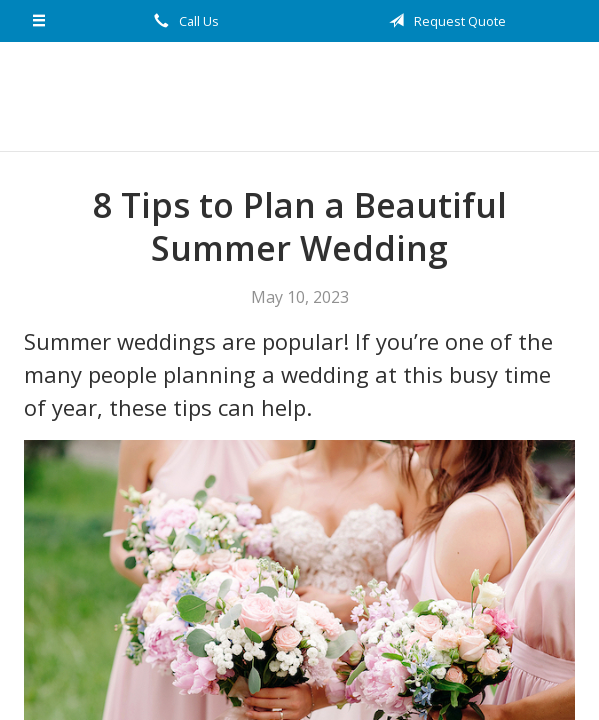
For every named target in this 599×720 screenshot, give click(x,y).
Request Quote (444, 21)
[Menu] (39, 21)
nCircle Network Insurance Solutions (300, 96)
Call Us (183, 21)
